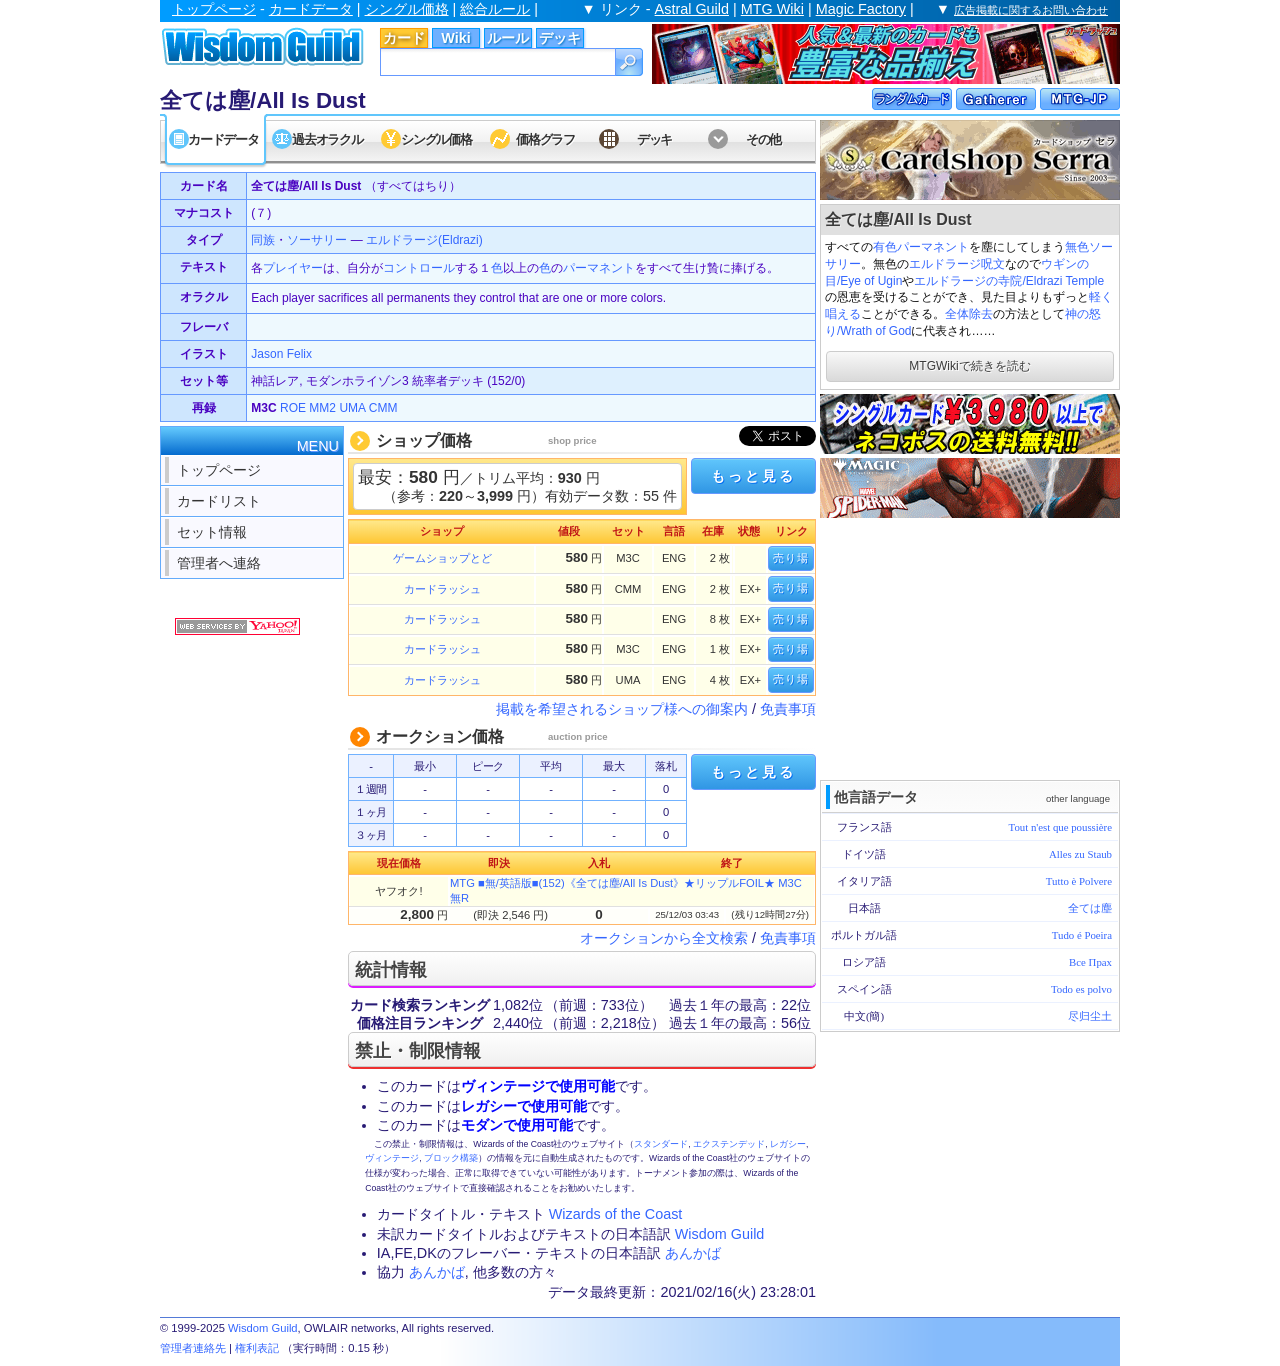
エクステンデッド (729, 1144)
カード (404, 38)
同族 (263, 240)
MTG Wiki (772, 9)
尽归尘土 (1090, 1016)
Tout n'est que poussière (1060, 827)
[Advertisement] (970, 647)
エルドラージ (945, 264)
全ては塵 (1090, 908)
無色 (1077, 247)
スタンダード (661, 1144)
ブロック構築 (451, 1158)
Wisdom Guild (720, 1234)
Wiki (455, 38)
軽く (1101, 297)
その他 (763, 139)
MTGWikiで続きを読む (969, 366)
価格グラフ (545, 139)
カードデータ (311, 9)
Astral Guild (692, 9)
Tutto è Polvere (1079, 881)
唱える (843, 314)
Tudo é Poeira (1082, 935)
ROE (293, 408)
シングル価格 (407, 9)
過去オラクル (327, 139)
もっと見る (753, 476)
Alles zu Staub (1080, 854)
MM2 (322, 408)
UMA (352, 408)
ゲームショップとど (442, 558)
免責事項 (788, 709)
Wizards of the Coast (616, 1214)
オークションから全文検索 (664, 938)
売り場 (791, 558)
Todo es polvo (1081, 989)
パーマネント (933, 247)
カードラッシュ (442, 589)
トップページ (214, 9)
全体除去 (969, 314)
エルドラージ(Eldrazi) (424, 240)
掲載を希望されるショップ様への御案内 (622, 709)
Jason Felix (281, 354)
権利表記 (257, 1348)
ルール (508, 38)
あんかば (693, 1253)
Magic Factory (861, 9)
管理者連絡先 (193, 1348)
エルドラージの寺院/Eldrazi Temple (1009, 281)
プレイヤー (293, 268)
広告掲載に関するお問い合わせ (1031, 10)
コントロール (419, 268)
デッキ (560, 38)
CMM (383, 408)
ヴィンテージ (392, 1158)
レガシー (788, 1144)
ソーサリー (317, 240)
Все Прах (1090, 962)
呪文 (993, 264)
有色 (885, 247)
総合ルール (495, 9)
